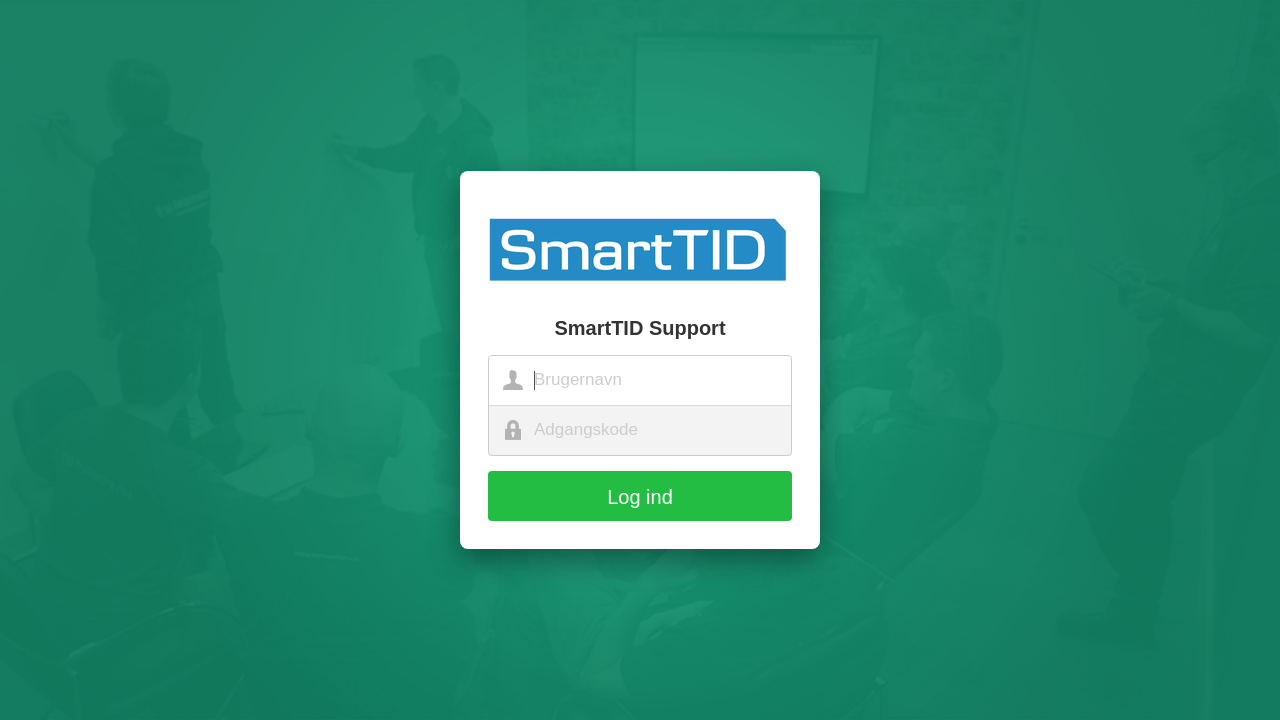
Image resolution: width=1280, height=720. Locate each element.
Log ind (640, 497)
